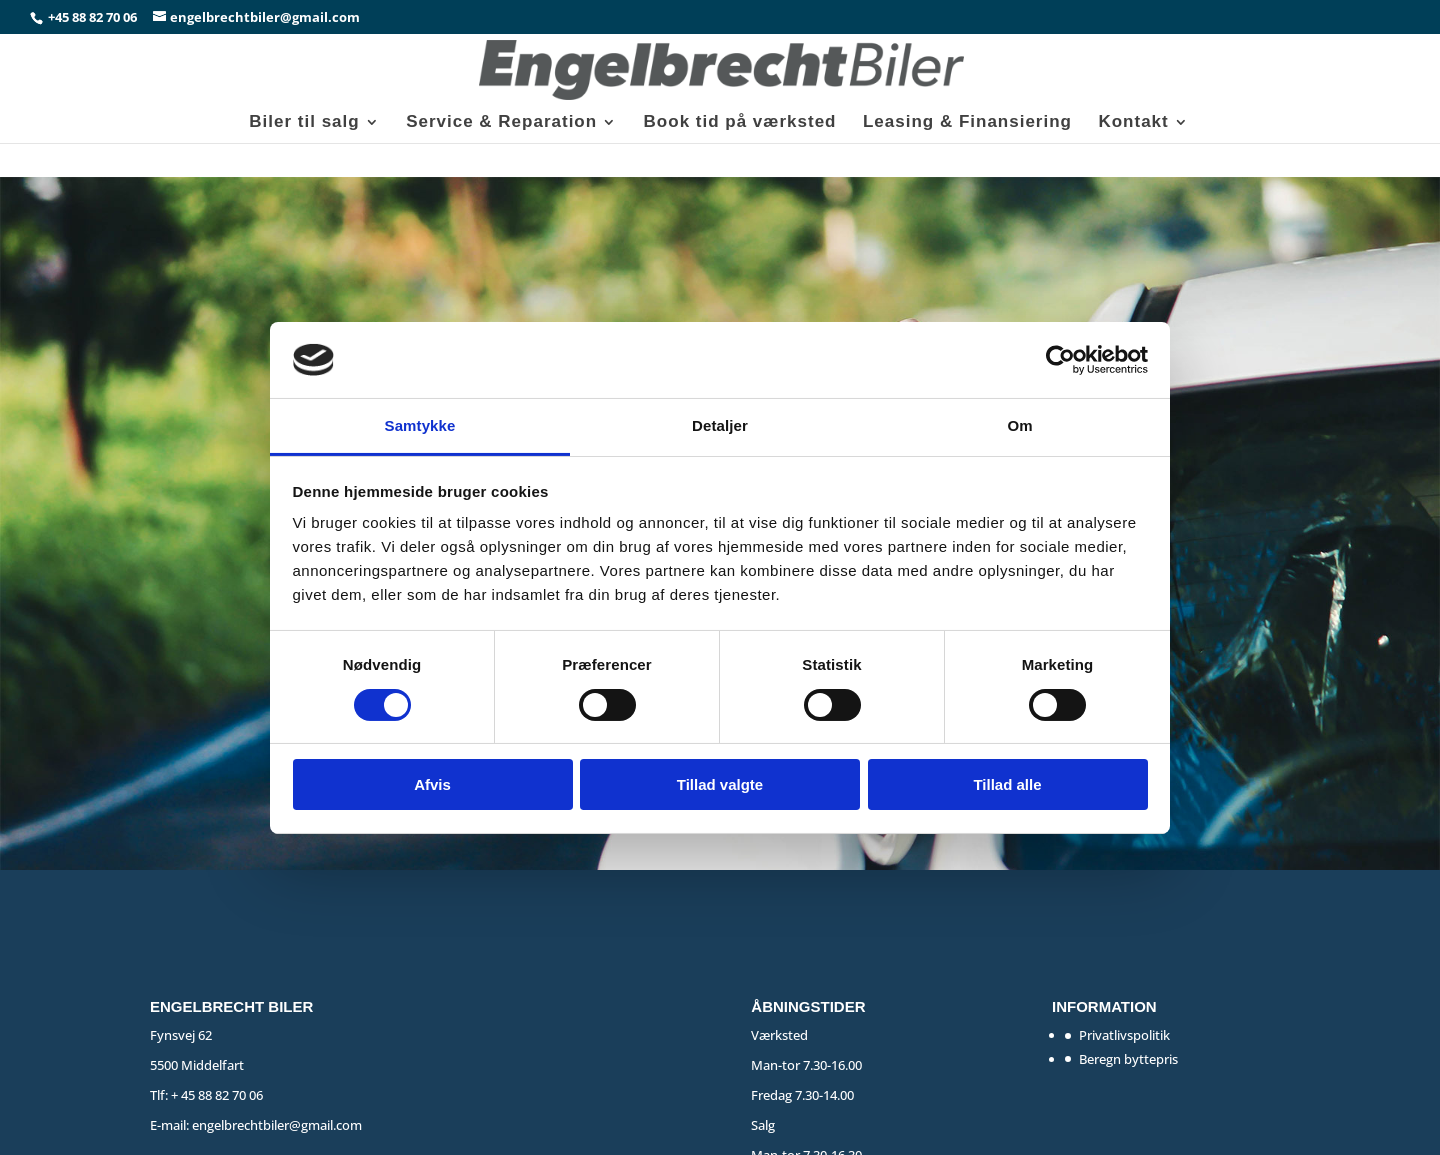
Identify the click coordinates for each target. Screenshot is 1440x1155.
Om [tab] (1019, 425)
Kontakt (1133, 123)
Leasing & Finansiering (967, 123)
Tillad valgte (720, 784)
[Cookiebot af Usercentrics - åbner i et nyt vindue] (1060, 360)
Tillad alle (1007, 784)
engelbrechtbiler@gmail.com (277, 1125)
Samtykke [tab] (420, 425)
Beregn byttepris (1128, 1059)
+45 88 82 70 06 (94, 17)
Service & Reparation (501, 123)
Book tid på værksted (740, 123)
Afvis (432, 784)
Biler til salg (304, 123)
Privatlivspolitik (1124, 1035)
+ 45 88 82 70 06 (217, 1095)
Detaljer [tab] (720, 425)
